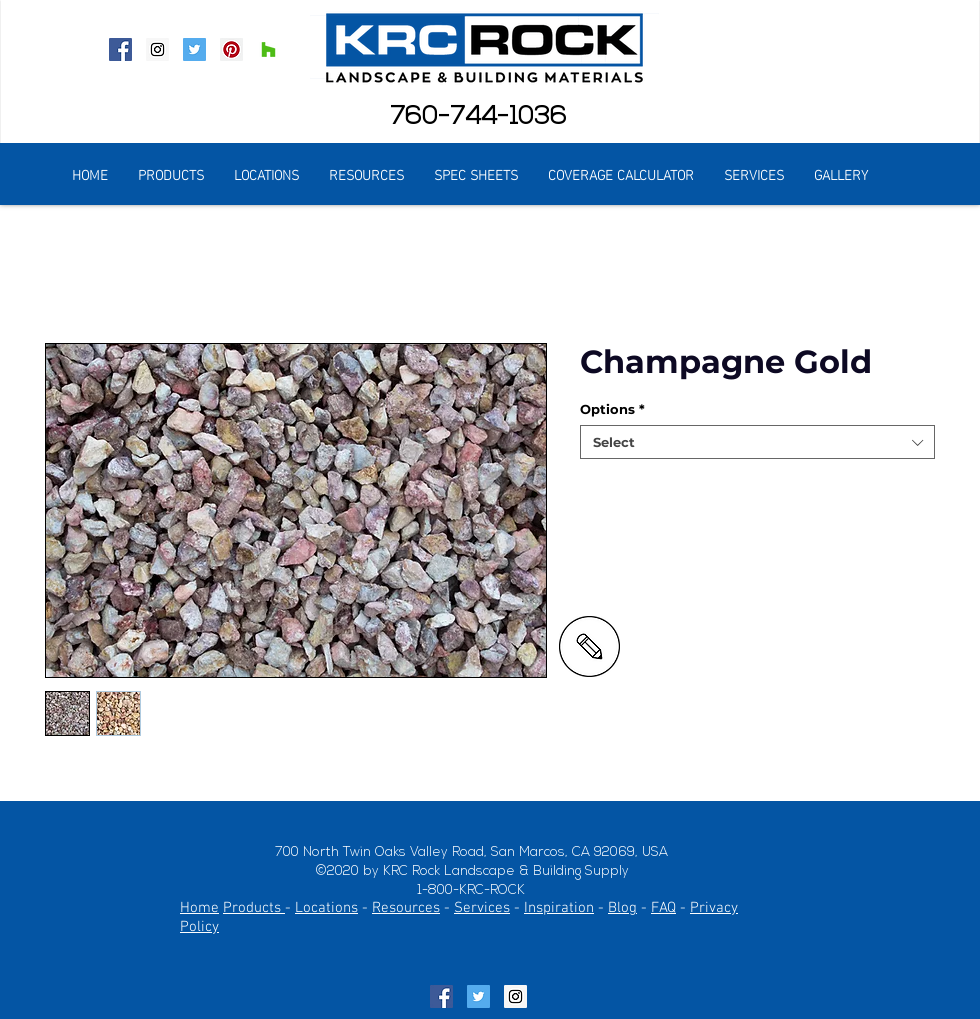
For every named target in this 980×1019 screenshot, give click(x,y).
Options (612, 409)
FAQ (663, 908)
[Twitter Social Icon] (194, 49)
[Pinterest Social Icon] (231, 49)
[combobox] (757, 442)
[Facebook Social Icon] (120, 49)
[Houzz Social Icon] (268, 49)
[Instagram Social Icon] (157, 49)
